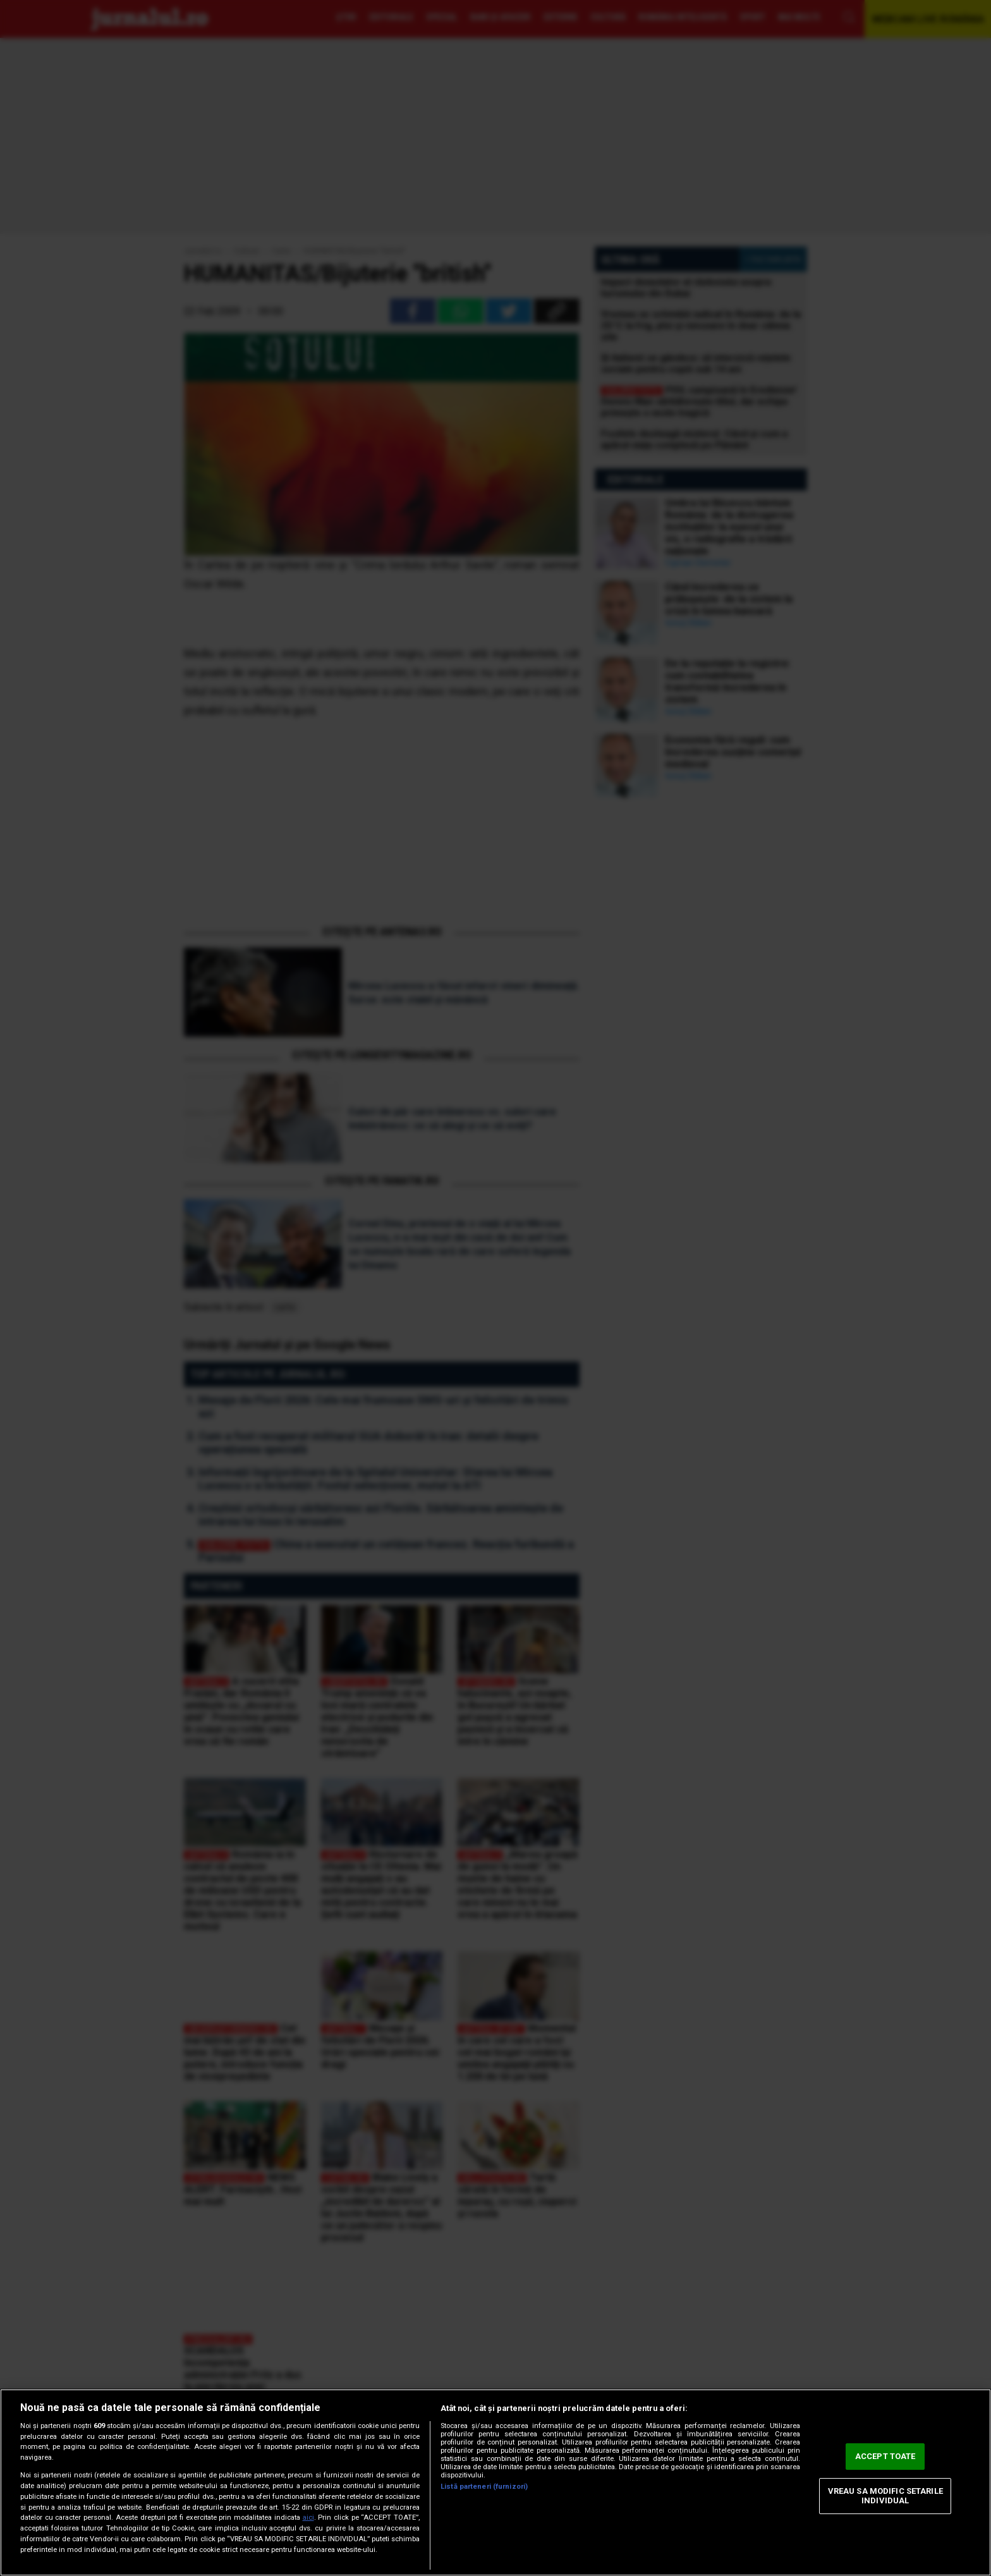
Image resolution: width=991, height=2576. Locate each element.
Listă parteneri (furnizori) (484, 2486)
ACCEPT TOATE (885, 2456)
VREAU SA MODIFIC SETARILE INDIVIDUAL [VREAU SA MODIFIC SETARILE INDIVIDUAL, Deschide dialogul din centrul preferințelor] (885, 2496)
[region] (495, 2482)
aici (308, 2517)
